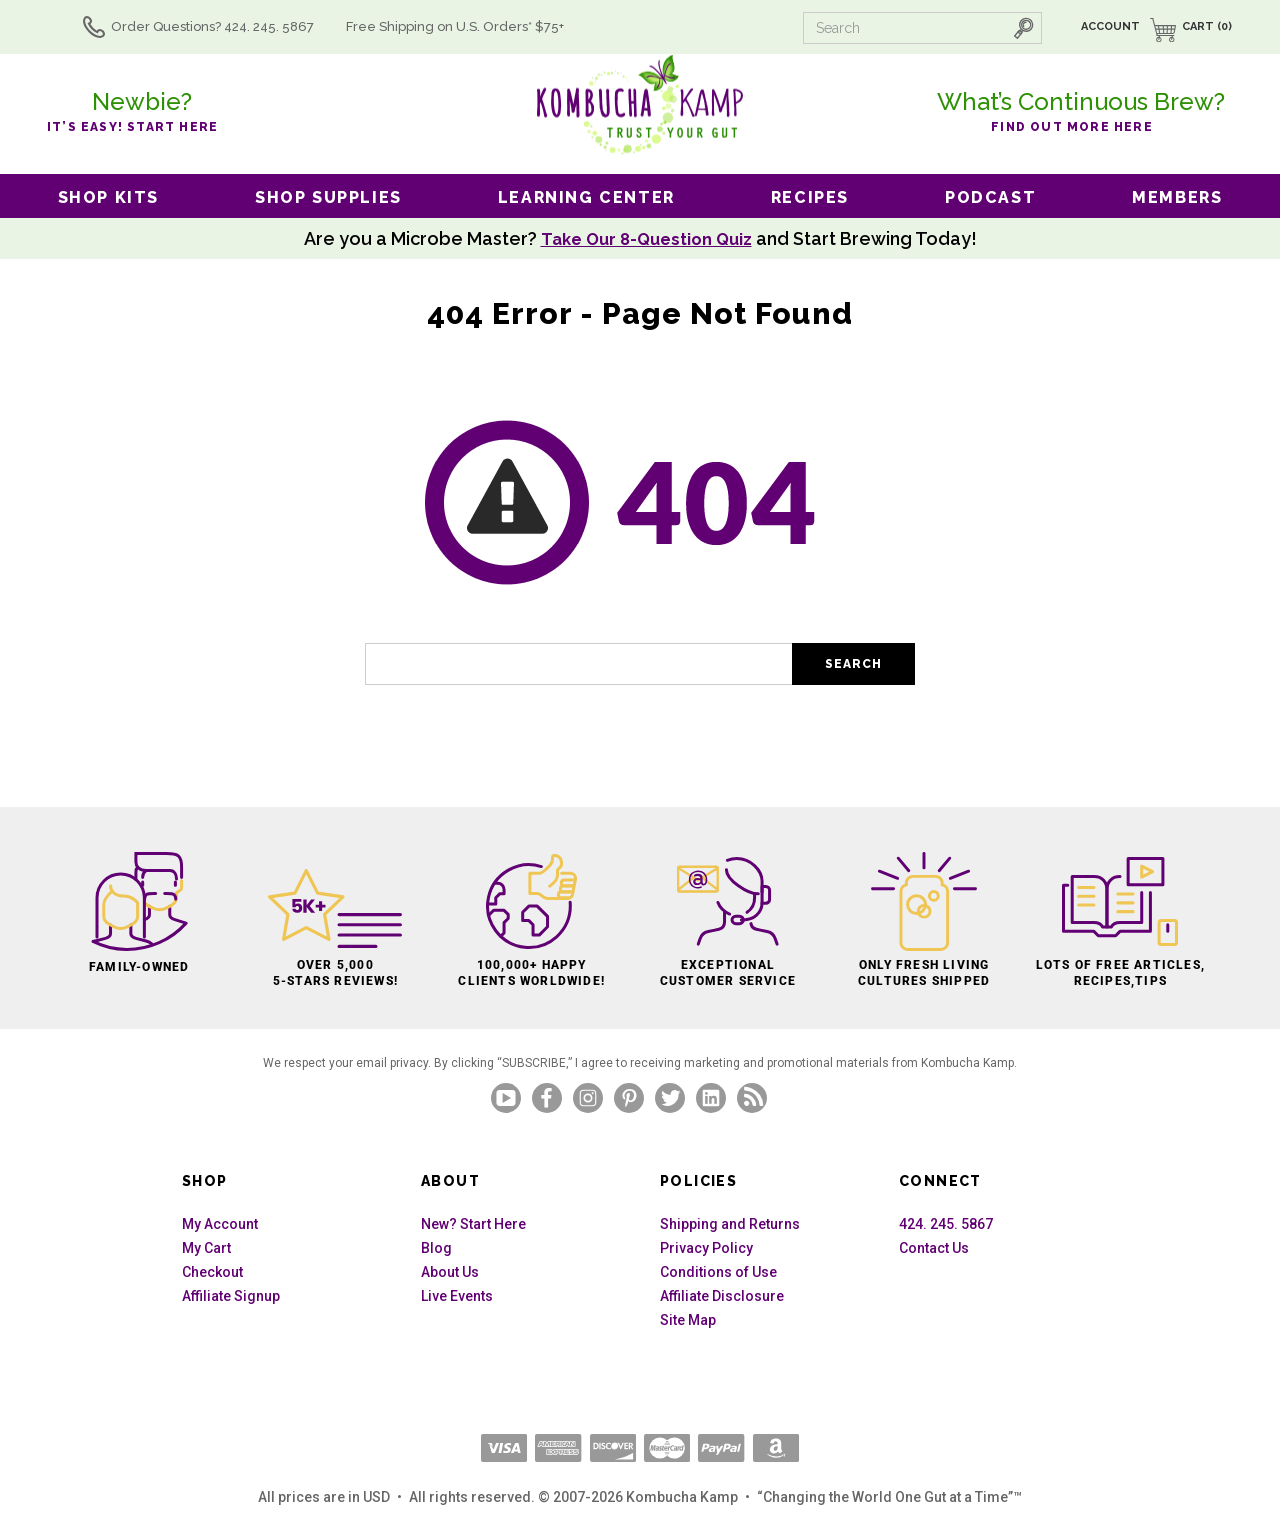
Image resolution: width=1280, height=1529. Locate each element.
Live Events (457, 1296)
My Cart (206, 1248)
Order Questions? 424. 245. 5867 (240, 26)
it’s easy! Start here (141, 109)
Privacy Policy (706, 1248)
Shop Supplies (328, 197)
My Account (220, 1224)
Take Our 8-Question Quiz (646, 238)
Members (1177, 197)
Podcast (990, 197)
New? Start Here (473, 1224)
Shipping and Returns (730, 1224)
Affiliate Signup (231, 1296)
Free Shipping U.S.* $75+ (483, 26)
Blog (436, 1248)
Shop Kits (108, 197)
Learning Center (586, 197)
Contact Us (934, 1248)
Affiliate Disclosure (722, 1296)
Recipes (810, 197)
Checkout (212, 1272)
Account (1110, 26)
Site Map (688, 1320)
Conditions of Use (718, 1272)
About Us (450, 1272)
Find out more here (1081, 109)
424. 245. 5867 (946, 1224)
